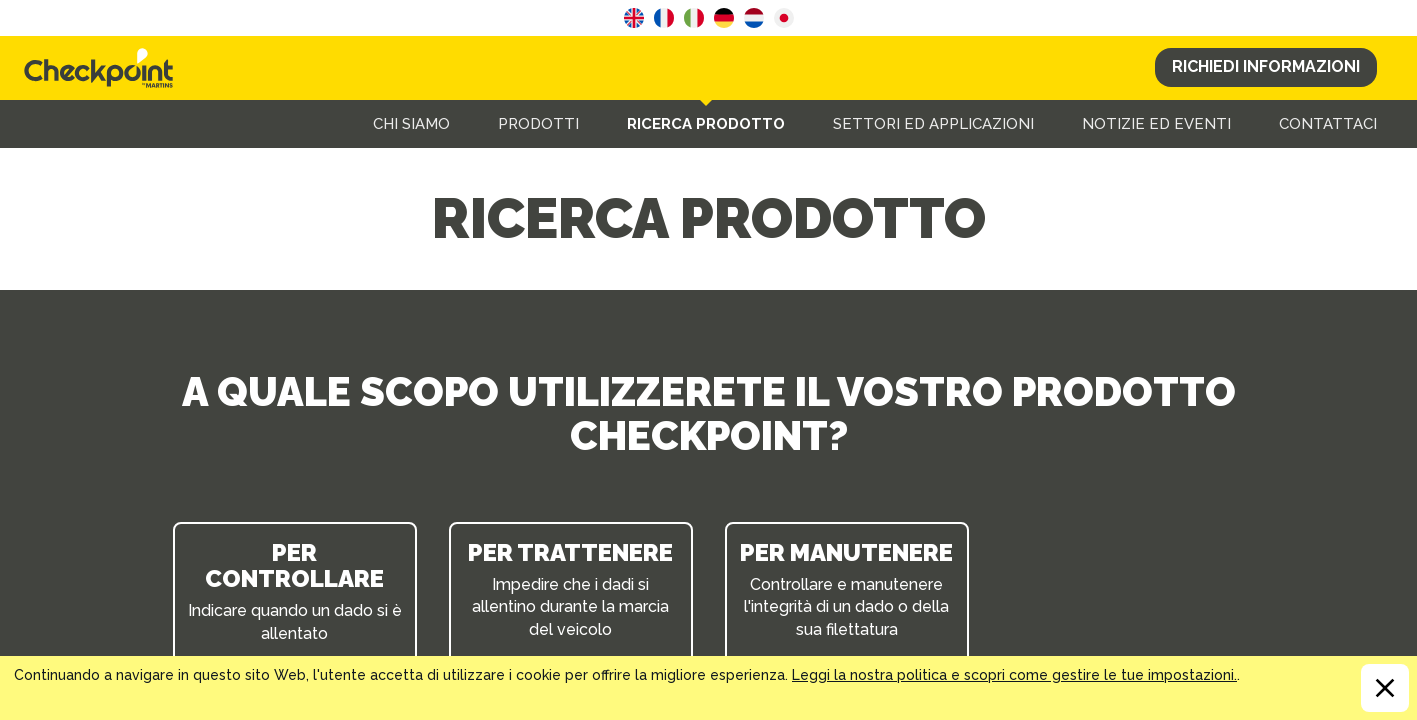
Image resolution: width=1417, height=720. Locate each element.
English (634, 18)
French (664, 18)
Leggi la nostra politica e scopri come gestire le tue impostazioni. (1014, 675)
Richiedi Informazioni (1266, 66)
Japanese (784, 18)
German (724, 18)
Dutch (754, 18)
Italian (694, 18)
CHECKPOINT (104, 68)
